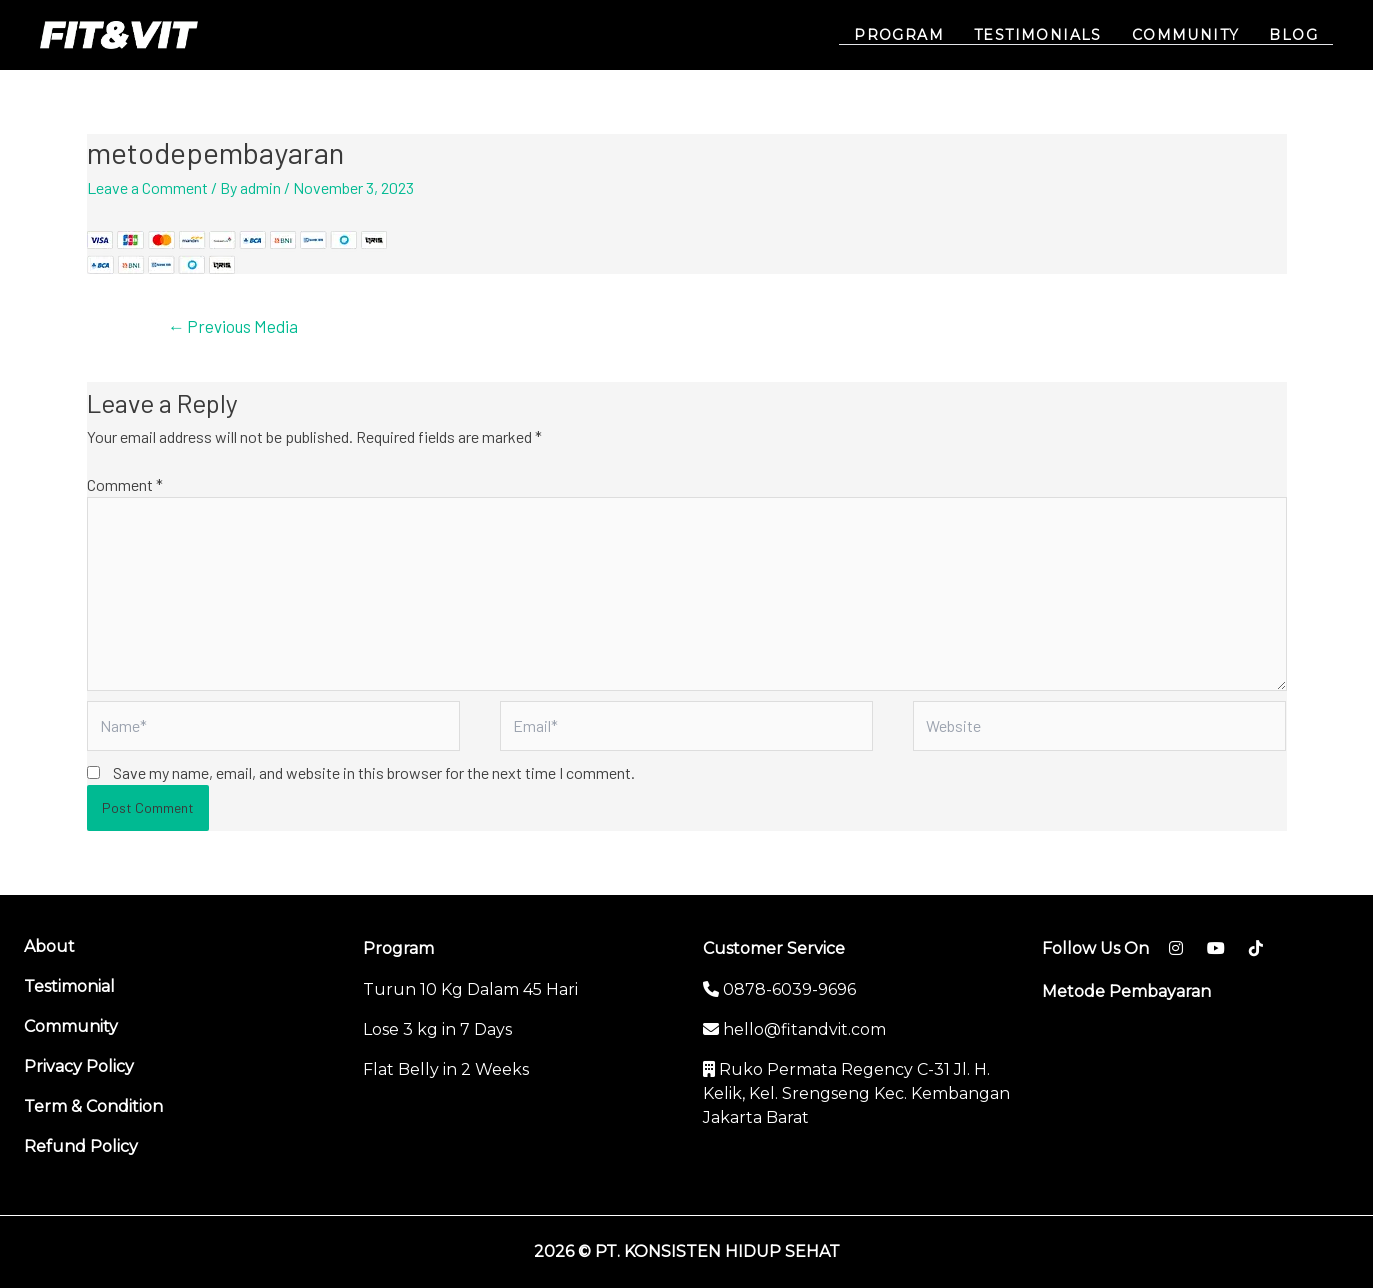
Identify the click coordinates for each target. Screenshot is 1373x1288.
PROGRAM (906, 35)
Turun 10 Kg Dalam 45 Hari (470, 989)
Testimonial (69, 986)
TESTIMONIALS (1043, 35)
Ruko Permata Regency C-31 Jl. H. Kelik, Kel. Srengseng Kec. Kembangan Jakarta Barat (856, 1093)
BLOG (1294, 35)
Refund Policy (81, 1146)
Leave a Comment (147, 187)
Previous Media (232, 326)
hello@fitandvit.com (794, 1029)
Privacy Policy (79, 1066)
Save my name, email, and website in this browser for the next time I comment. (374, 772)
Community (71, 1026)
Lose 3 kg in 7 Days (437, 1029)
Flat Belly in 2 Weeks (446, 1069)
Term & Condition (93, 1106)
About (49, 946)
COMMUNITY (1189, 35)
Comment (125, 484)
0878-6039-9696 (779, 989)
